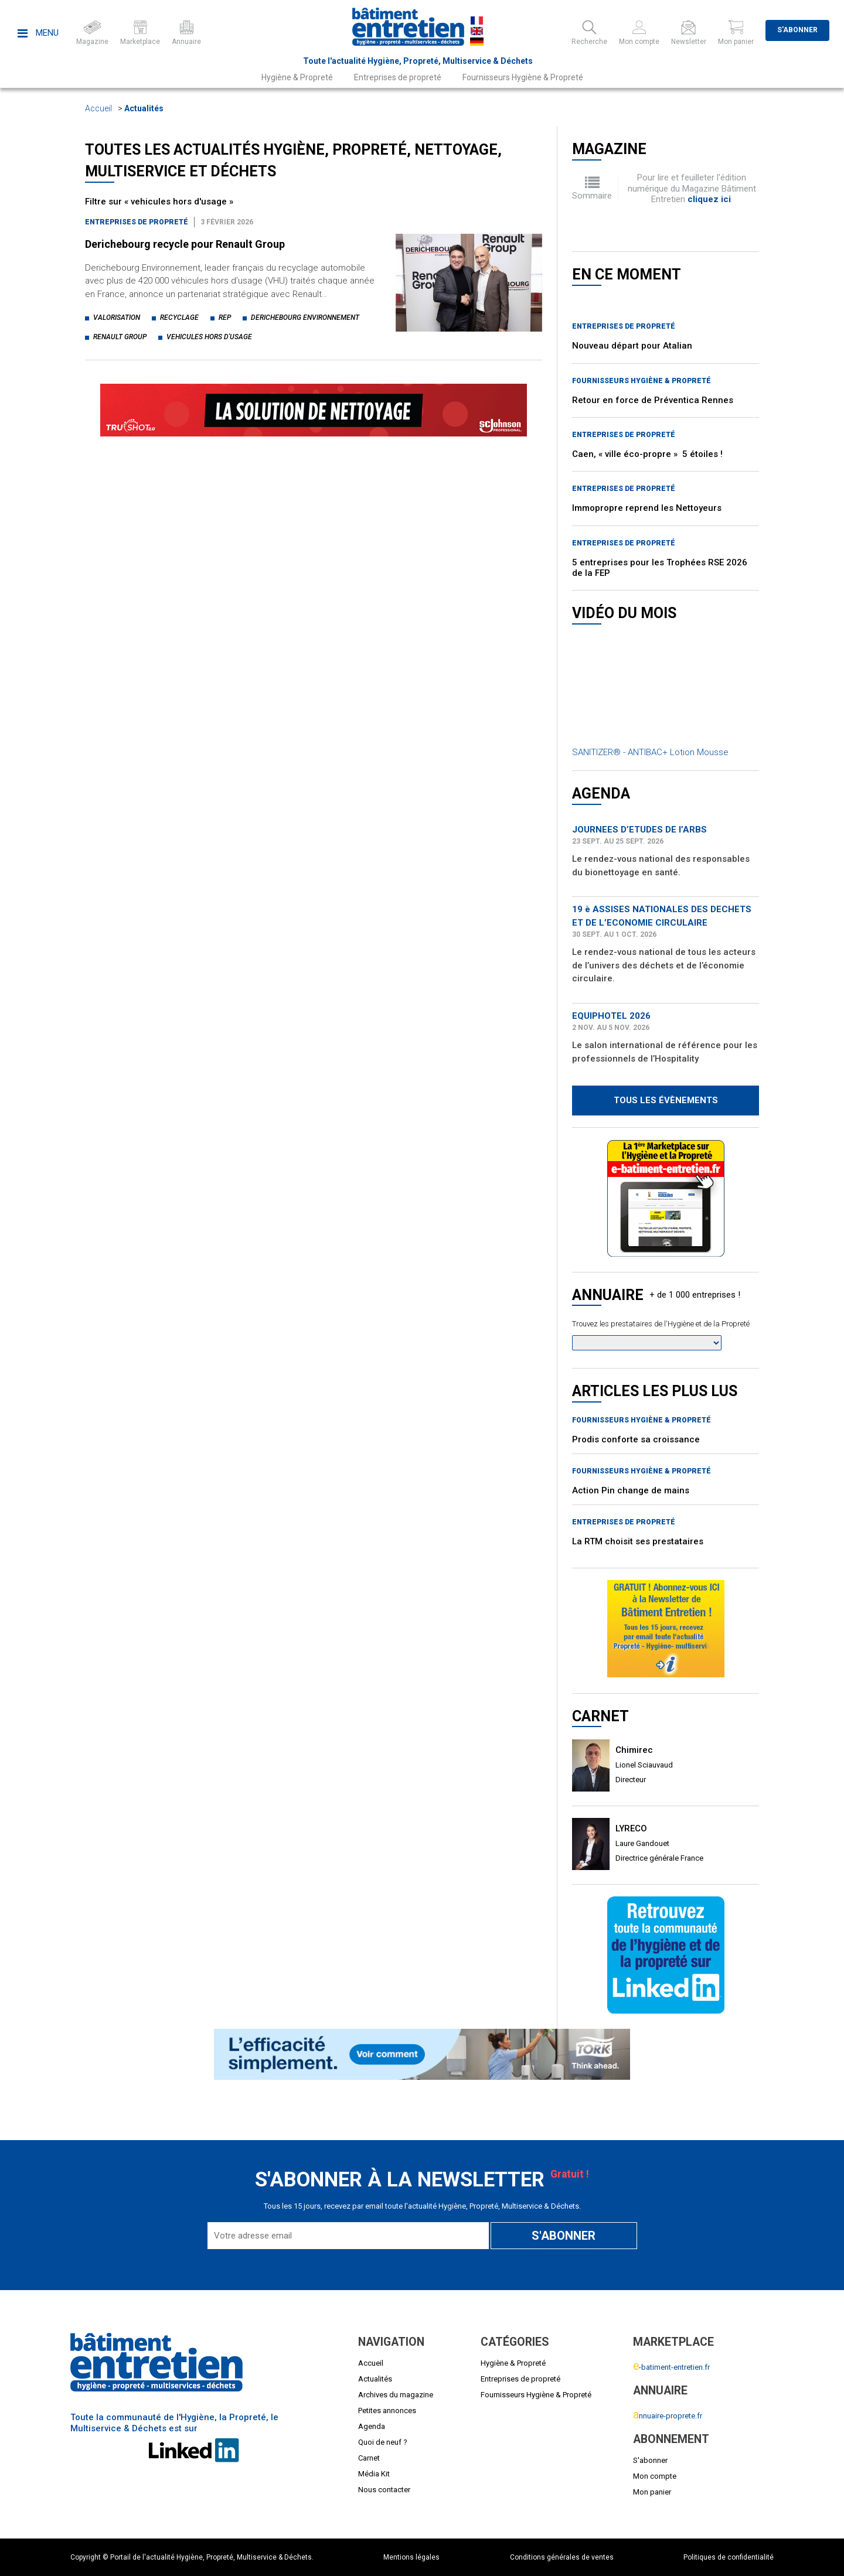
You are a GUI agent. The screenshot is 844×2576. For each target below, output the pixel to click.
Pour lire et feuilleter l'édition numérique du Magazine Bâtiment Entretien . (692, 188)
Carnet (369, 2458)
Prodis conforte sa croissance (636, 1439)
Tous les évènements (666, 1100)
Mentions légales (411, 2557)
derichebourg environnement (305, 317)
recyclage (179, 317)
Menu (38, 33)
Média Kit (374, 2473)
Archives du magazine (395, 2394)
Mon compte (654, 2476)
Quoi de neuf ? (382, 2442)
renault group (120, 337)
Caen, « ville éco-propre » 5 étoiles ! (647, 454)
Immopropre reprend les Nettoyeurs (647, 508)
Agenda (371, 2426)
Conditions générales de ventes (562, 2557)
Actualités (144, 108)
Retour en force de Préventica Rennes (652, 400)
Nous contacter (384, 2489)
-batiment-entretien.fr (671, 2367)
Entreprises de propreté (397, 77)
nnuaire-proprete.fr (667, 2415)
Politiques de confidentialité (728, 2557)
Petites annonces (387, 2410)
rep (225, 317)
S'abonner (797, 30)
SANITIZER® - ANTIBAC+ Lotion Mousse (650, 752)
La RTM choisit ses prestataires (637, 1541)
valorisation (116, 317)
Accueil (98, 108)
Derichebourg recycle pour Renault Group (185, 244)
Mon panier (652, 2492)
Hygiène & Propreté (297, 77)
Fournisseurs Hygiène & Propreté (522, 77)
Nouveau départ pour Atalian (632, 345)
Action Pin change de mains (630, 1490)
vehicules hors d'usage (209, 337)
